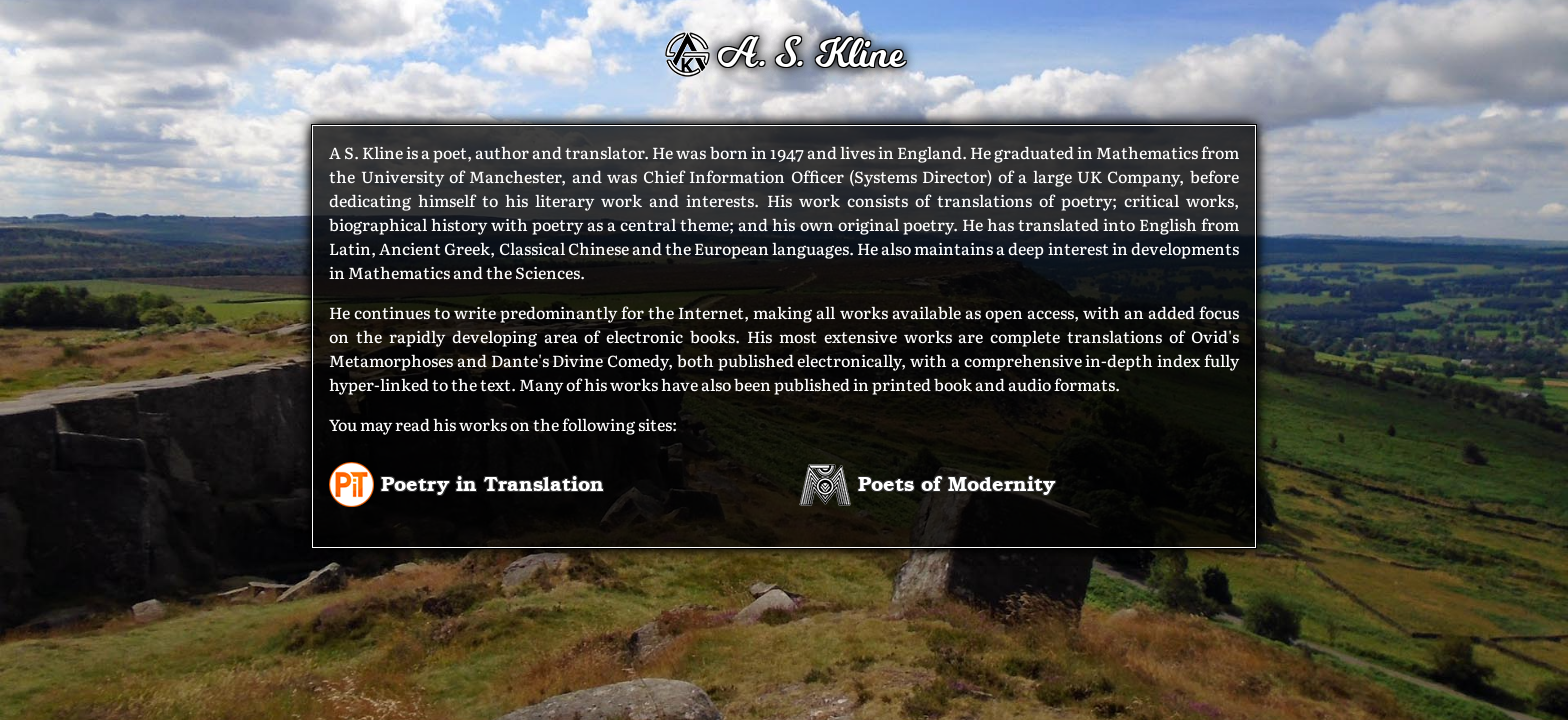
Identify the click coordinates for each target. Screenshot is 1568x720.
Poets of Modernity (927, 482)
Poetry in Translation (466, 482)
